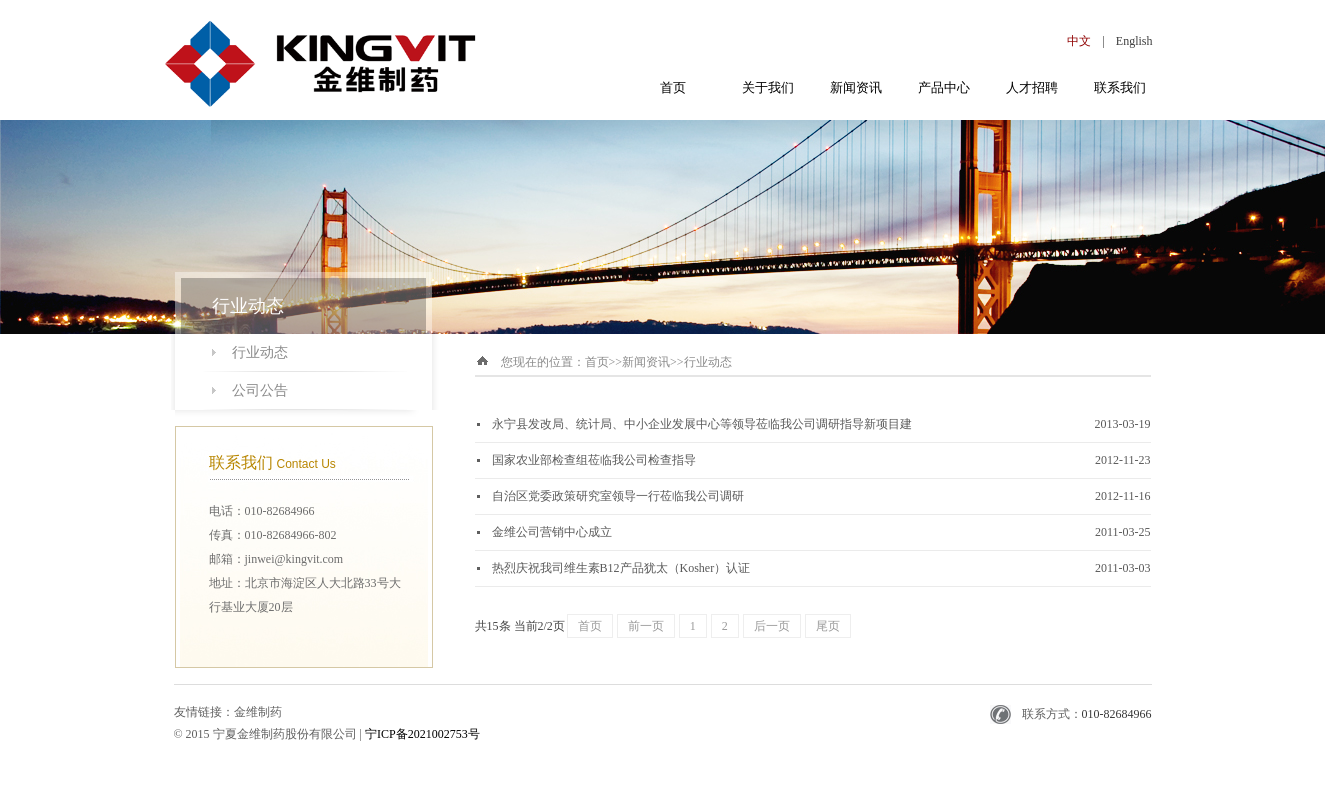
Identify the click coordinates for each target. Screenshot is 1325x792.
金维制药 (258, 712)
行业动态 (260, 352)
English (1134, 41)
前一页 (646, 626)
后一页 (772, 626)
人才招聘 (1032, 87)
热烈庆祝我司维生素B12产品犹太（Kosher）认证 (621, 568)
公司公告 (260, 390)
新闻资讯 (856, 87)
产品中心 (944, 87)
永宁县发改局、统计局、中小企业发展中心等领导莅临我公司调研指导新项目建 (702, 424)
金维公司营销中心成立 (552, 532)
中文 (1079, 41)
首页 (673, 87)
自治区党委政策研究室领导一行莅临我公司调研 (618, 496)
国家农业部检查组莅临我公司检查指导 (594, 460)
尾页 (828, 626)
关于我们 (768, 87)
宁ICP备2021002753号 (422, 734)
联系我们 (1120, 87)
